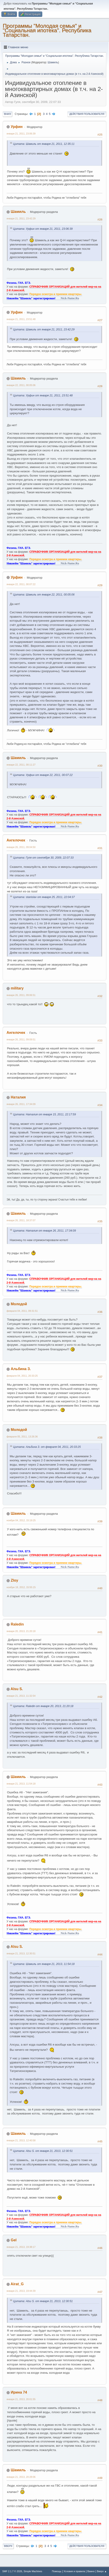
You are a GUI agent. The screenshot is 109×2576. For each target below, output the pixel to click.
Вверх (8, 2546)
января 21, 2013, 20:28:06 (21, 2477)
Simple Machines (33, 2571)
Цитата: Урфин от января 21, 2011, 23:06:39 (43, 228)
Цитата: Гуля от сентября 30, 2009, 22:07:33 (43, 857)
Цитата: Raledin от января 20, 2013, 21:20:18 (43, 1706)
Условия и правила (74, 2571)
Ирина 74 (19, 2392)
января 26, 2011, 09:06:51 (21, 995)
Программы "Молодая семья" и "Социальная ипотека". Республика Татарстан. (47, 30)
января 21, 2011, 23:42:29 (21, 218)
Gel (14, 2240)
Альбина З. (21, 1369)
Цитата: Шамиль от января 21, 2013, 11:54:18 (43, 1964)
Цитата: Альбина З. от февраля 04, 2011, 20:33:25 (47, 1446)
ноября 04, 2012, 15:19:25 (21, 1520)
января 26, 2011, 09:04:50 (21, 847)
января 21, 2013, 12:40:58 (21, 2140)
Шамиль (53, 62)
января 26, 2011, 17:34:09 (21, 1104)
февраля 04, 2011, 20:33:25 (22, 1375)
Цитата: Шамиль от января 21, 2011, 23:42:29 (43, 329)
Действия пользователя (86, 114)
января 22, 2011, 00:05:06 (21, 385)
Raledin (17, 1624)
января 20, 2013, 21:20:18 (21, 1631)
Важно (91, 2571)
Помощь (57, 2571)
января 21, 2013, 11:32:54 (21, 1695)
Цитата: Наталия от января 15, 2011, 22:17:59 (44, 1114)
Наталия (18, 1097)
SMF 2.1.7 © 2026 (12, 2571)
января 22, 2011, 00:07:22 (21, 584)
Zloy (14, 1580)
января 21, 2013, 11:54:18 (21, 1783)
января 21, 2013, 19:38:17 (21, 2247)
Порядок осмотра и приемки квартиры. (55, 294)
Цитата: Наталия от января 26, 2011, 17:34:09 (44, 1230)
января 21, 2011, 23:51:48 (21, 319)
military (17, 988)
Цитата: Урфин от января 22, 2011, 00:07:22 (43, 775)
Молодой (19, 1304)
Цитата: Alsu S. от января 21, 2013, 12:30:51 (43, 2151)
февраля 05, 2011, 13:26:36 (22, 1436)
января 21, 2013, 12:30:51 (21, 1953)
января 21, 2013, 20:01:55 (21, 2399)
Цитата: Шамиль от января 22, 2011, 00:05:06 (43, 594)
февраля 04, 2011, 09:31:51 (22, 1311)
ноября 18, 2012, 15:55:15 (21, 1587)
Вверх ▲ (102, 2571)
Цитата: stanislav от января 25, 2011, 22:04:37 (44, 897)
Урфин (17, 127)
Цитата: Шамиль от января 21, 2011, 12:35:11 (43, 144)
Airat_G (17, 2284)
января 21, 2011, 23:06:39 (21, 133)
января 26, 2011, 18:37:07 (21, 1220)
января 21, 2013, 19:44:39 (21, 2291)
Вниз (7, 114)
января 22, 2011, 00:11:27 (21, 764)
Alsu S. (17, 1689)
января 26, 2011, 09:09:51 (21, 1039)
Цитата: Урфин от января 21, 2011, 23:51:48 (43, 395)
